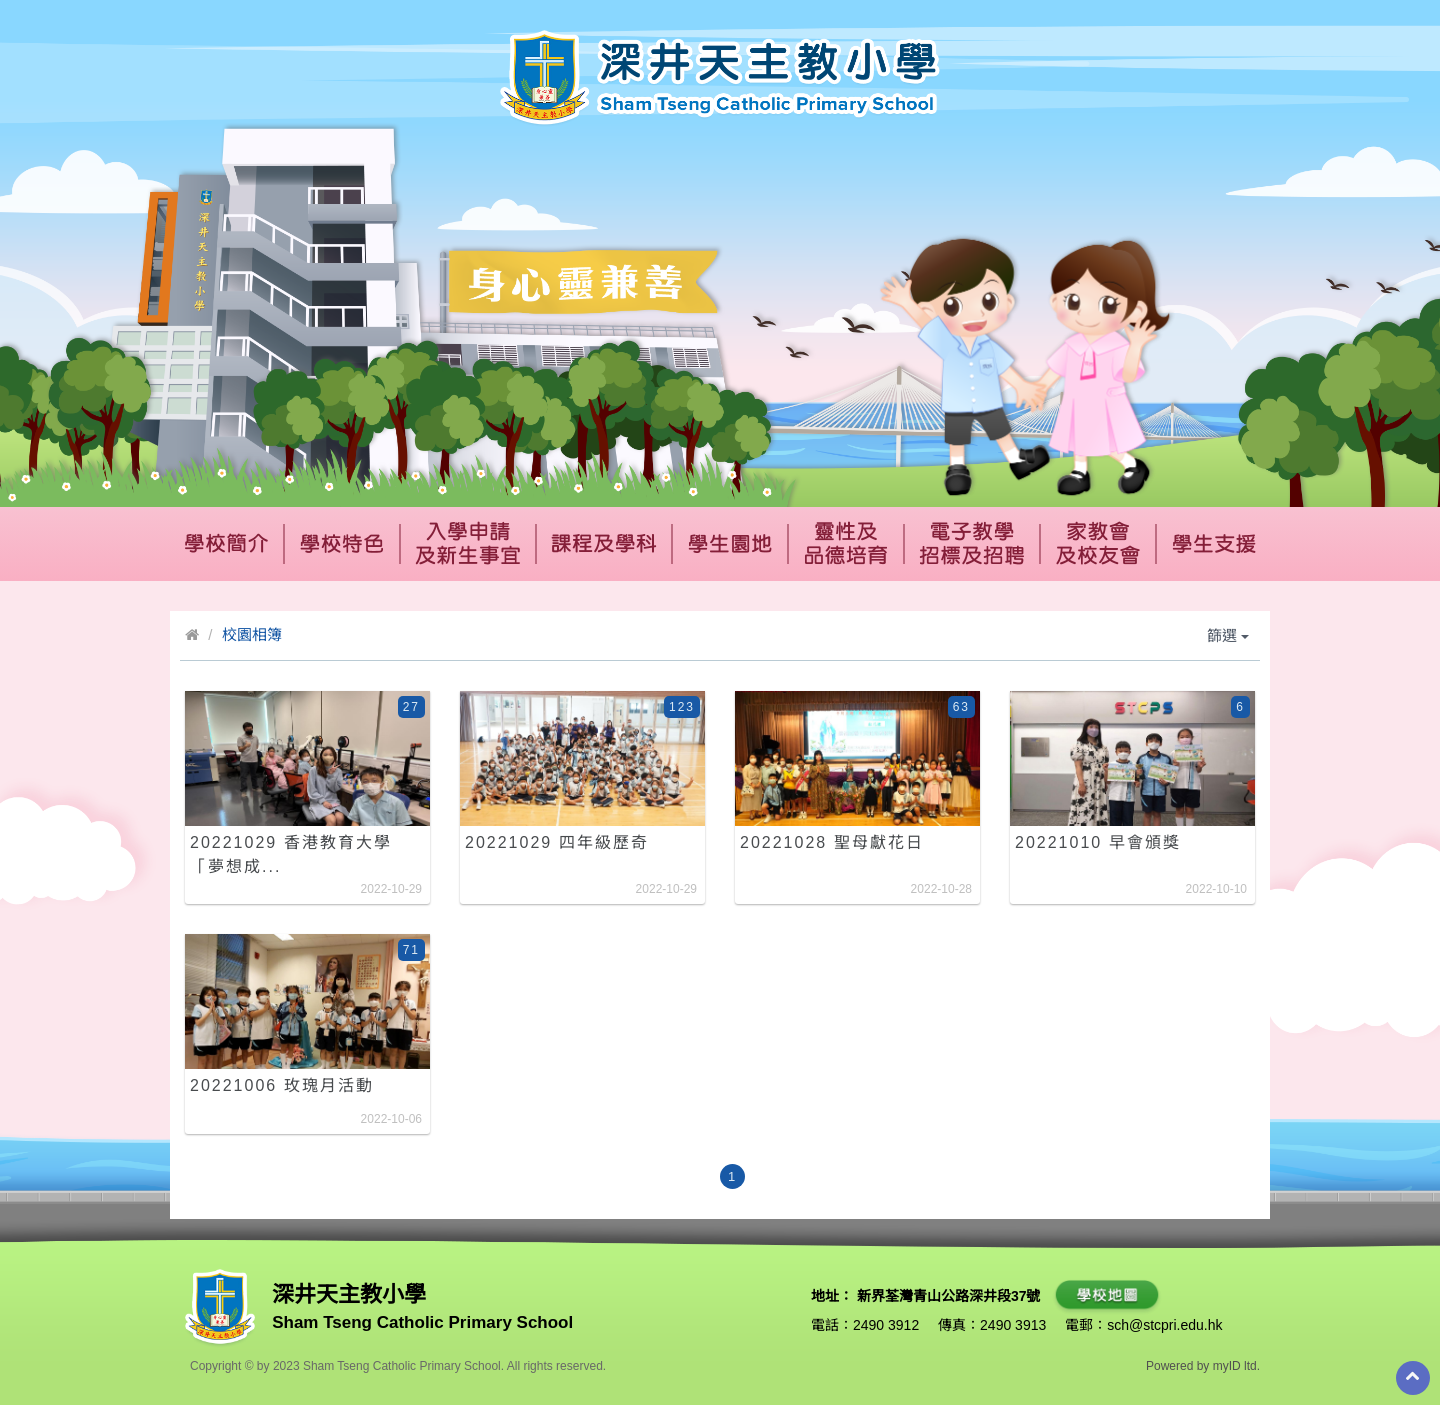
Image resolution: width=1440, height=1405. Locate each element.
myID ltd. (1236, 1366)
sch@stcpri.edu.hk (1164, 1325)
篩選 (1228, 635)
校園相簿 (252, 634)
